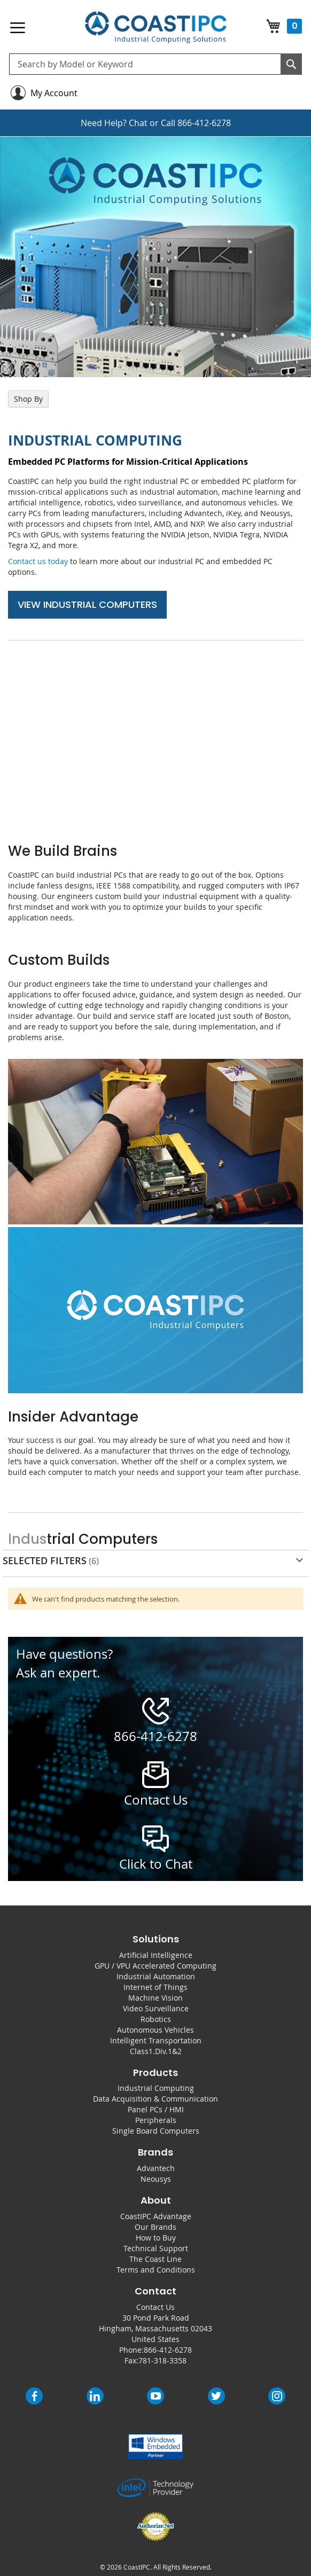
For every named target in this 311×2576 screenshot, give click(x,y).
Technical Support (155, 2248)
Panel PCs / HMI (156, 2109)
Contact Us (155, 2307)
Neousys (156, 2179)
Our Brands (155, 2227)
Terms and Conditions (155, 2270)
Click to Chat (155, 1863)
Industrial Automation (155, 1976)
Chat (138, 123)
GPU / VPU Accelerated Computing (155, 1966)
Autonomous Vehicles (155, 2030)
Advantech (156, 2168)
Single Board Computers (155, 2131)
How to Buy (156, 2237)
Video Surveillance (156, 2008)
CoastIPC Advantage (155, 2216)
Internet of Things (155, 1987)
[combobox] (155, 64)
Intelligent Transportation (155, 2040)
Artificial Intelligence (155, 1955)
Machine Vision (155, 1998)
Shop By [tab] (28, 399)
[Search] (291, 64)
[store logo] (155, 27)
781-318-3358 (162, 2360)
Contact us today (38, 561)
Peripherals (155, 2120)
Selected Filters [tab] (45, 1560)
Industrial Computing (156, 2088)
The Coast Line (155, 2259)
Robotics (156, 2019)
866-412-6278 (204, 123)
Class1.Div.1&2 (156, 2051)
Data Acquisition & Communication (155, 2099)
